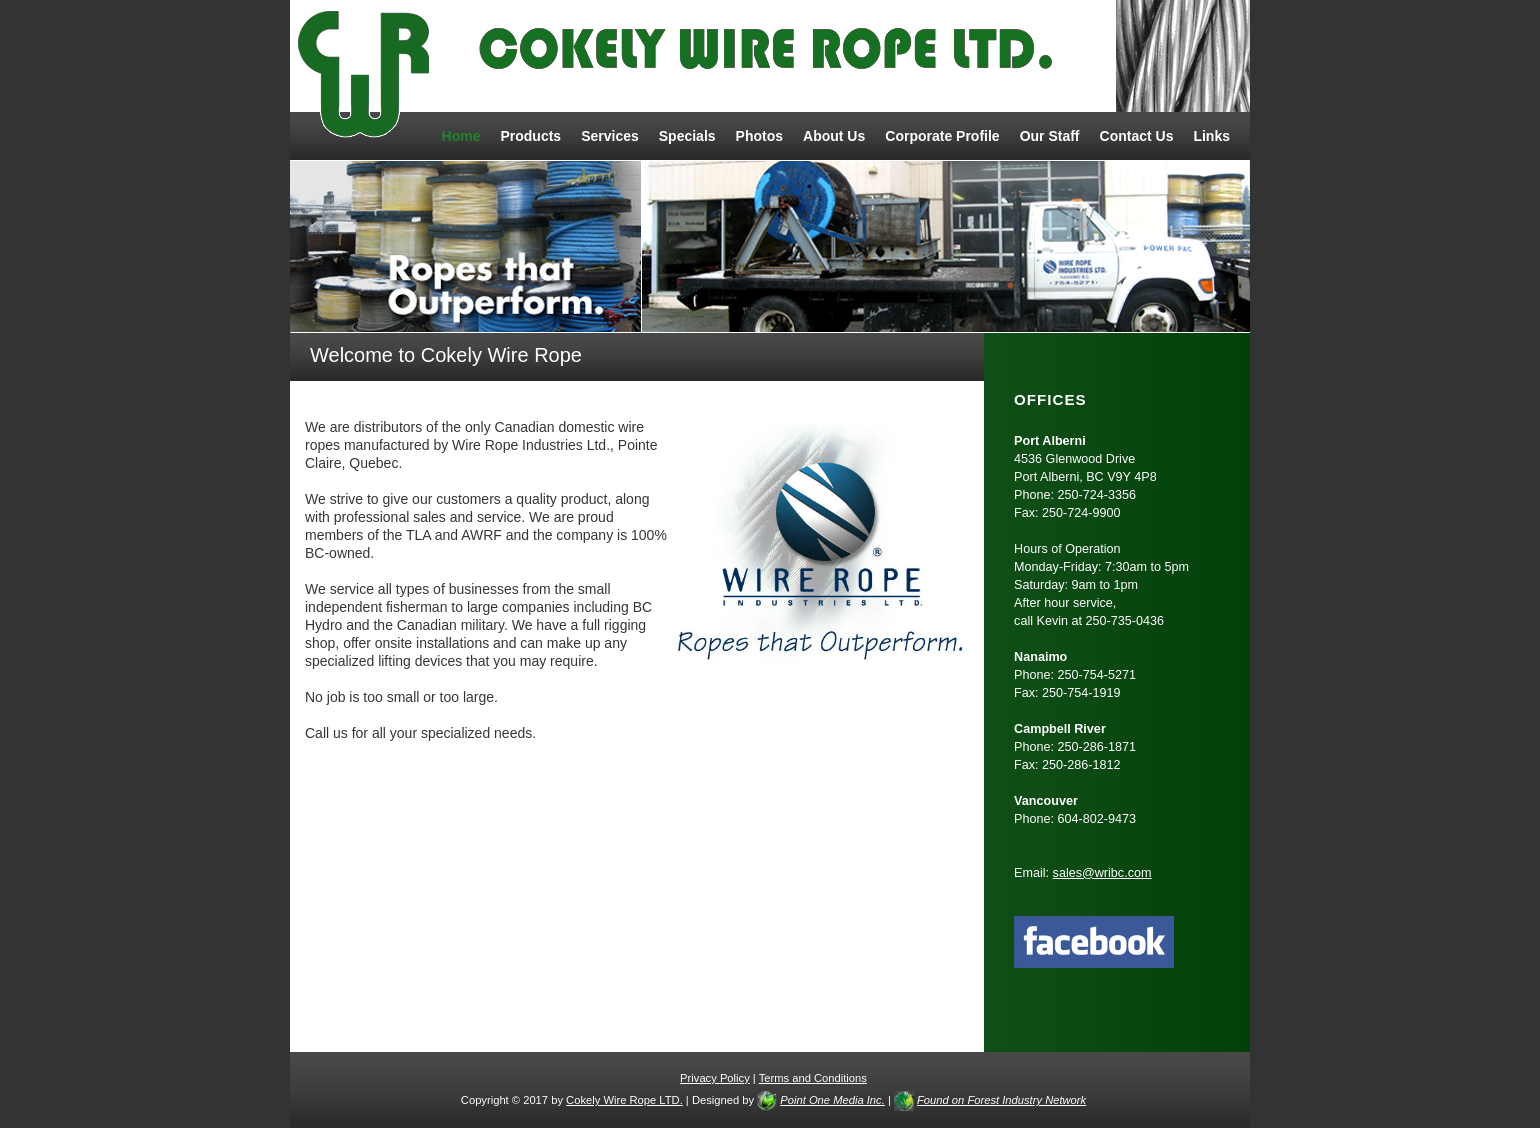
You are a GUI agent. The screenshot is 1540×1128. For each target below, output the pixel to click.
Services (610, 136)
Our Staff (1050, 136)
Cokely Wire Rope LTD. (624, 1100)
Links (1211, 136)
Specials (687, 136)
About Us (834, 136)
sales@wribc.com (1102, 873)
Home (461, 136)
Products (530, 136)
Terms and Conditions (813, 1078)
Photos (759, 136)
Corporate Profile (942, 136)
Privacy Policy (715, 1078)
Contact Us (1137, 136)
